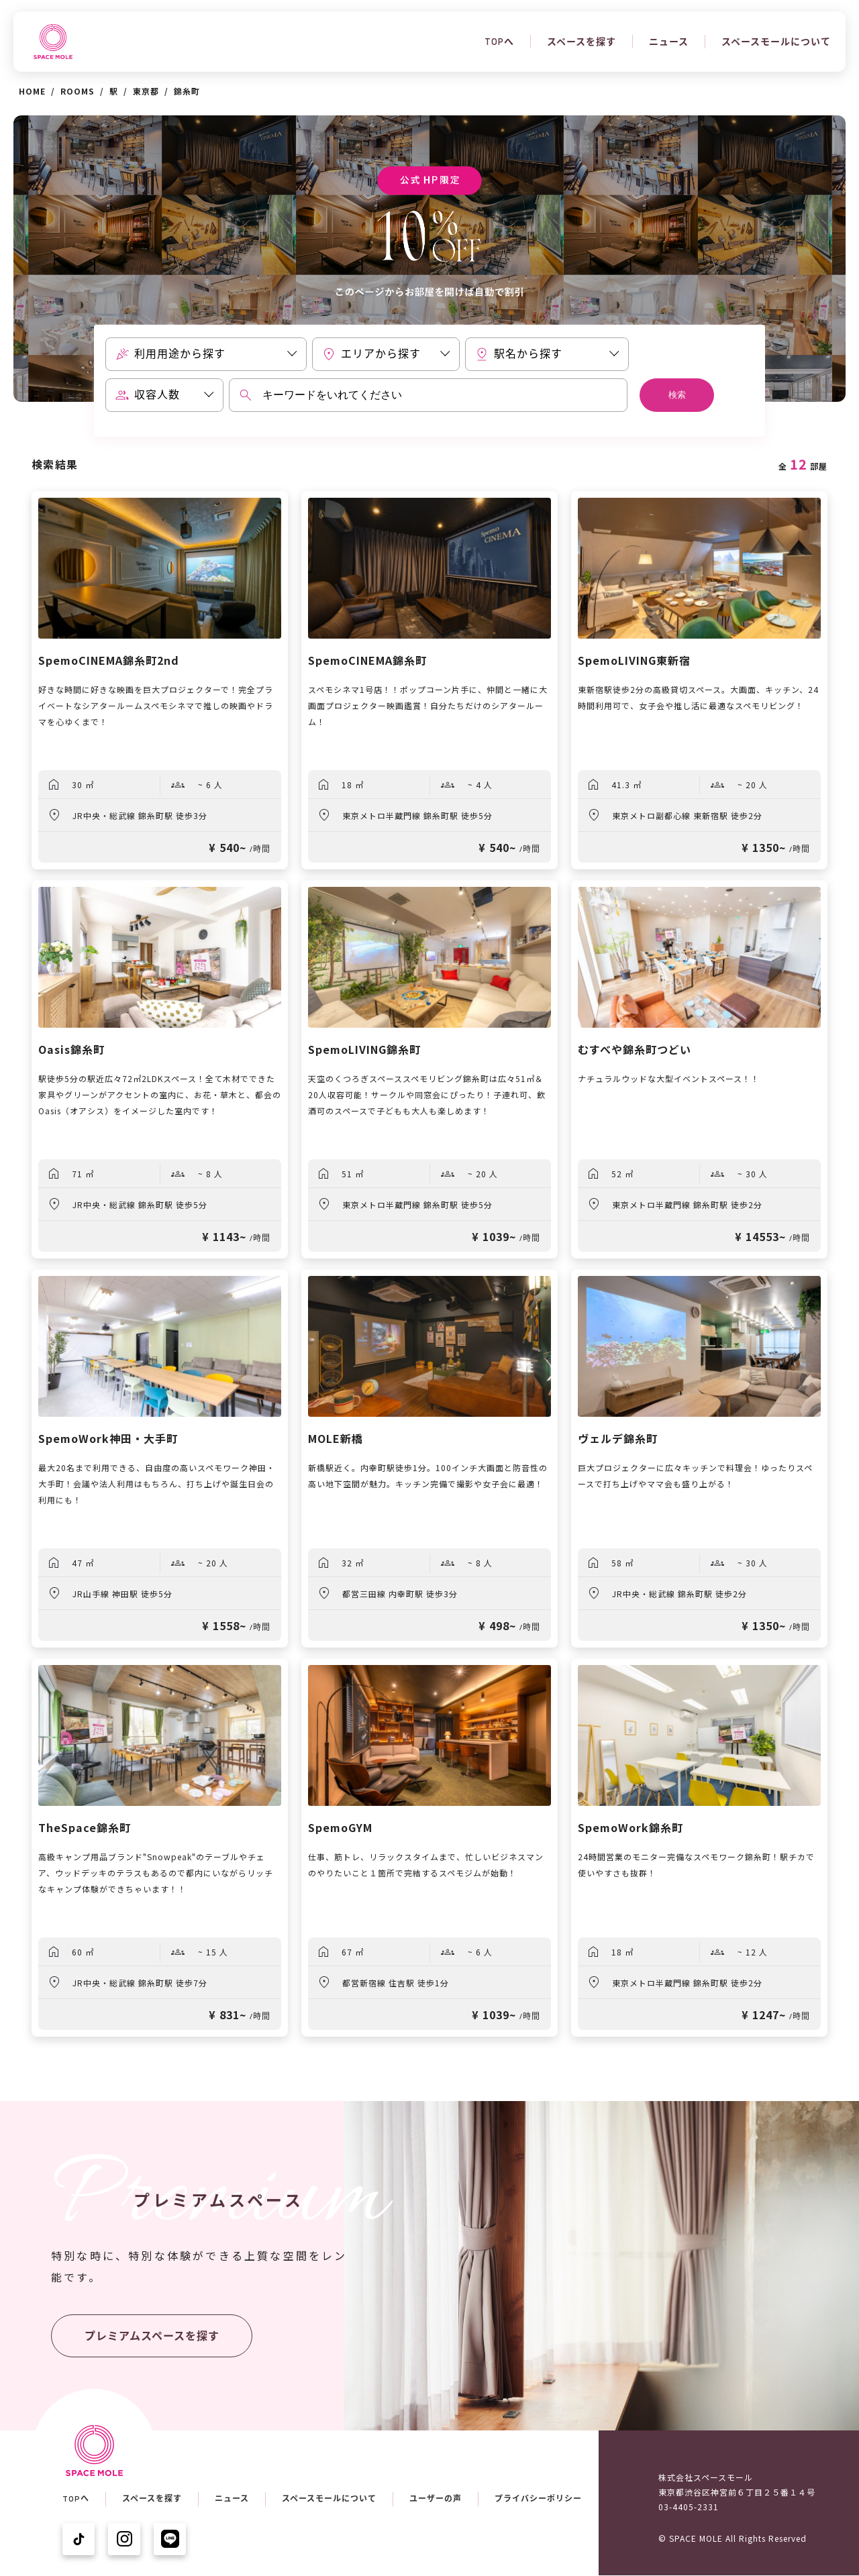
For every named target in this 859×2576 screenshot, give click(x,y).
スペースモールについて (776, 41)
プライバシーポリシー (538, 2499)
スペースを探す (581, 41)
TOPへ (499, 41)
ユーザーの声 (435, 2499)
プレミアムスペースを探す (152, 2336)
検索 (677, 395)
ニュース (669, 41)
